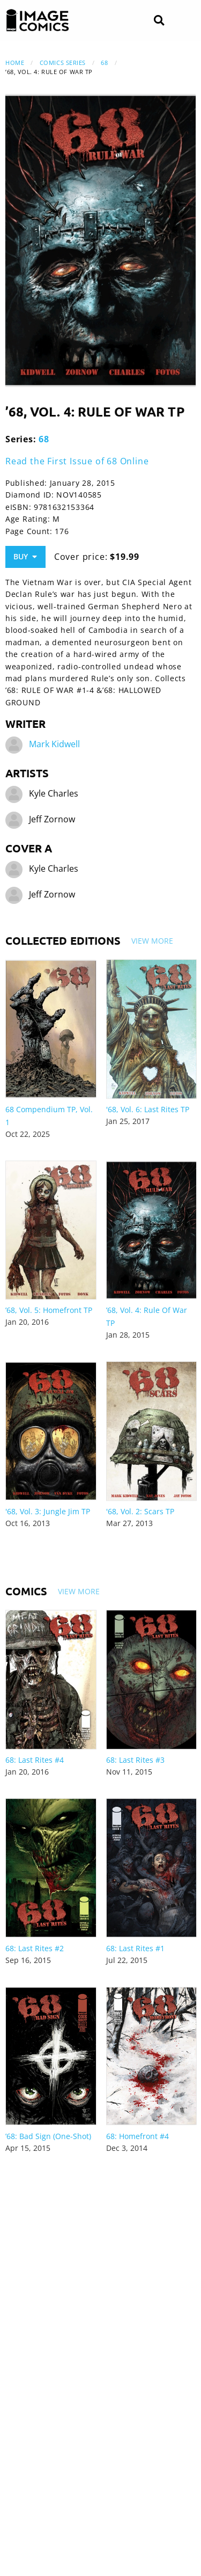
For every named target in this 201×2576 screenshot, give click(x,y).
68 (104, 63)
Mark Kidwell (54, 744)
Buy (25, 556)
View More (152, 941)
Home (14, 63)
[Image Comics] (37, 20)
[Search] (159, 21)
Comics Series (63, 63)
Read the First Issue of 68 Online (76, 461)
